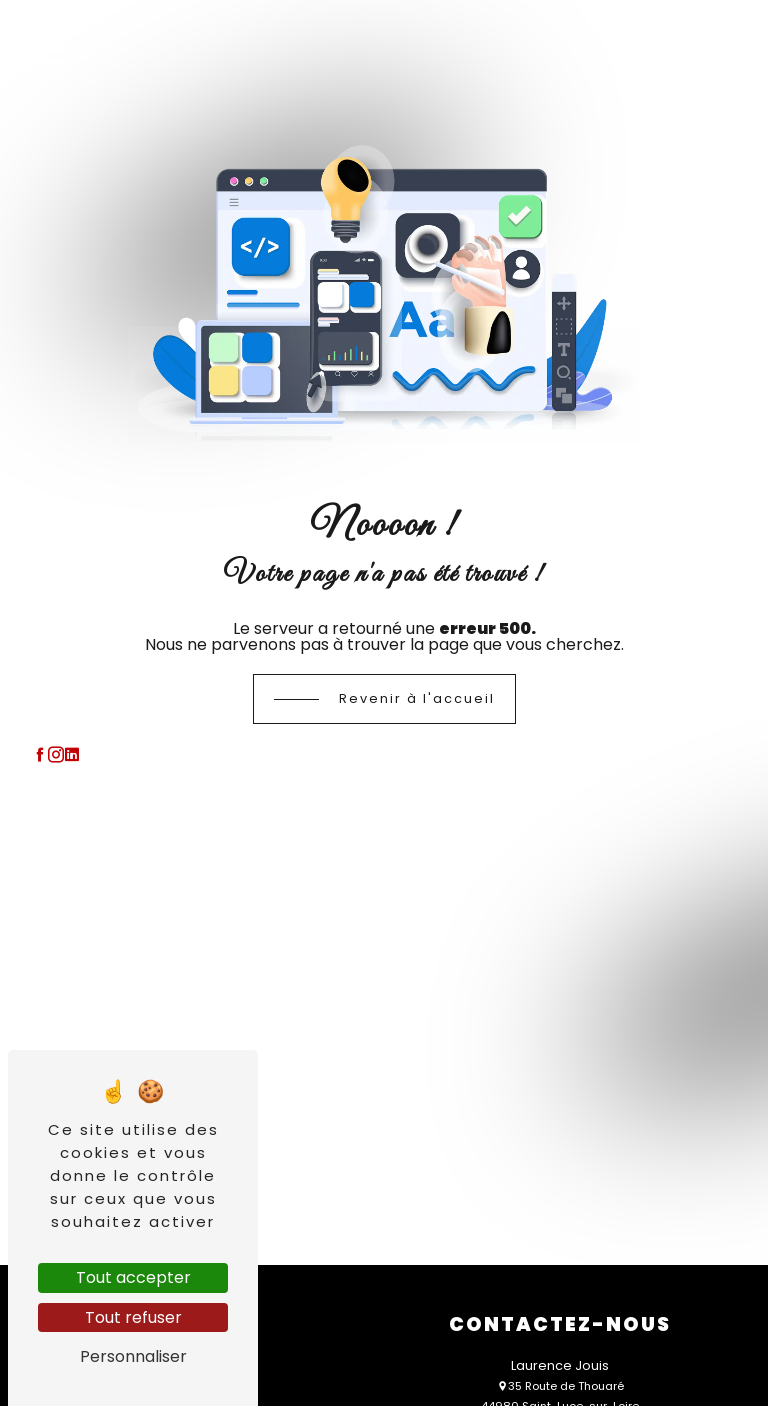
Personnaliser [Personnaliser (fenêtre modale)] (133, 1356)
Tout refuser (133, 1317)
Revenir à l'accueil (417, 698)
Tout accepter (133, 1277)
